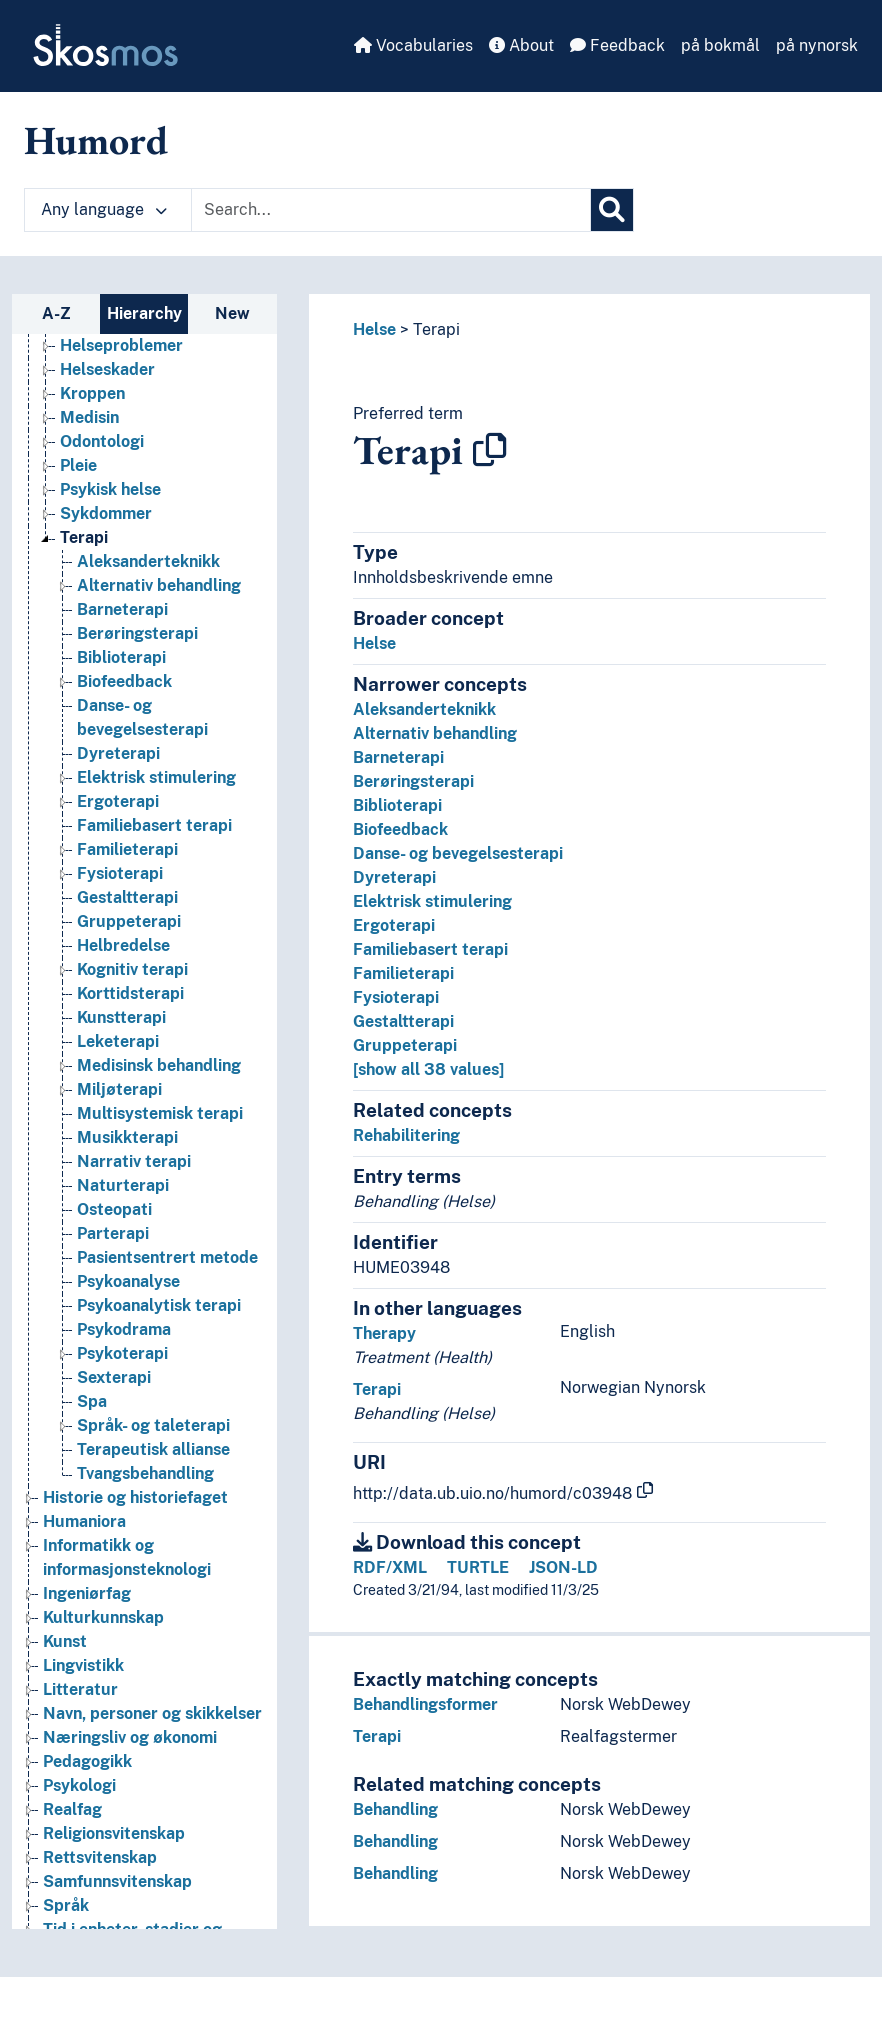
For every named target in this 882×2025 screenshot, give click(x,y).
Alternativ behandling (435, 733)
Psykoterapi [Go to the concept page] (122, 1353)
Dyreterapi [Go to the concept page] (118, 753)
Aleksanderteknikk (424, 709)
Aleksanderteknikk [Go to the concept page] (148, 561)
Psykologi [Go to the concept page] (79, 1785)
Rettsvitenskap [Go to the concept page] (100, 1857)
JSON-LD (563, 1567)
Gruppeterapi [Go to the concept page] (129, 921)
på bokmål (720, 45)
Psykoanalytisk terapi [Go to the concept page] (159, 1305)
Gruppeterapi (405, 1045)
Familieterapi (403, 973)
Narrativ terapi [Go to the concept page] (134, 1161)
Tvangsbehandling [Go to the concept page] (145, 1473)
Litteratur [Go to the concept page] (80, 1689)
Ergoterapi (394, 925)
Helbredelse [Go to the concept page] (123, 945)
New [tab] (232, 313)
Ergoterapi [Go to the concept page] (118, 801)
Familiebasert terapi (430, 949)
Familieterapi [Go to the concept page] (127, 849)
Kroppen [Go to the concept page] (92, 393)
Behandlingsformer (425, 1704)
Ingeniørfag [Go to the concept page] (87, 1593)
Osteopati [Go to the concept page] (114, 1209)
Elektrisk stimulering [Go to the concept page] (156, 777)
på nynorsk (817, 45)
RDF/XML (390, 1567)
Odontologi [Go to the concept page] (102, 441)
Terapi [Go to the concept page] (84, 537)
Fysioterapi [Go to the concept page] (120, 873)
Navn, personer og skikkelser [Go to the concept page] (152, 1713)
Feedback (617, 45)
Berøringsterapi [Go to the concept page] (137, 633)
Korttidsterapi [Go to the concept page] (130, 993)
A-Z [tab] (56, 313)
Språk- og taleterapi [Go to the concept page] (153, 1425)
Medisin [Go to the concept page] (89, 417)
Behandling (395, 1809)
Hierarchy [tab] (144, 313)
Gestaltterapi (403, 1021)
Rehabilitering (406, 1135)
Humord (96, 140)
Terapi (436, 329)
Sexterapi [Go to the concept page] (114, 1377)
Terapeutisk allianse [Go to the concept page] (153, 1449)
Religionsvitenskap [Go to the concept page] (114, 1833)
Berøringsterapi (413, 781)
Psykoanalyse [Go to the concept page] (128, 1281)
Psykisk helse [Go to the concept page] (110, 489)
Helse (374, 329)
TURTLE (478, 1567)
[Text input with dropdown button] (391, 210)
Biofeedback (400, 829)
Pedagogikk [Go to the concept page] (87, 1761)
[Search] (612, 210)
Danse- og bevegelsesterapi (458, 853)
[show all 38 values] (428, 1069)
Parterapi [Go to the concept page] (113, 1233)
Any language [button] (104, 209)
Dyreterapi (394, 877)
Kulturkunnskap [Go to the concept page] (103, 1617)
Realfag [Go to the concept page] (72, 1809)
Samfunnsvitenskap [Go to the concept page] (117, 1881)
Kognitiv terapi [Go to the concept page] (132, 969)
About (521, 45)
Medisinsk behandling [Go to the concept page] (159, 1065)
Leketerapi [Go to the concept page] (118, 1041)
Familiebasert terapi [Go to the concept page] (154, 825)
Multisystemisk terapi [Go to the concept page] (160, 1113)
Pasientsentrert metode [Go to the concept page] (167, 1257)
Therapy (384, 1333)
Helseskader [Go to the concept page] (107, 369)
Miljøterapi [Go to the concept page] (119, 1089)
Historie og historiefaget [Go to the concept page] (135, 1497)
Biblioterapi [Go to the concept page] (121, 657)
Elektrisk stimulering (432, 901)
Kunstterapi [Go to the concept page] (121, 1017)
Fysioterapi (396, 997)
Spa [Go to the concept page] (92, 1401)
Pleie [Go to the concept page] (78, 465)
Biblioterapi (397, 805)
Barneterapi (398, 757)
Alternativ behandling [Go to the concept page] (159, 585)
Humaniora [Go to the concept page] (84, 1521)
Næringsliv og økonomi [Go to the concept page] (130, 1737)
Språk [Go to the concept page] (66, 1905)
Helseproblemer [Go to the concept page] (121, 345)
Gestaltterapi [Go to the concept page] (127, 897)
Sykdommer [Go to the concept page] (106, 513)
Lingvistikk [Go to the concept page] (83, 1665)
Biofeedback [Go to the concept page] (124, 681)
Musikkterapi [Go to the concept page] (127, 1137)
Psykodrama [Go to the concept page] (124, 1329)
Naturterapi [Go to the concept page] (123, 1185)
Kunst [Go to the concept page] (65, 1641)
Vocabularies (413, 45)
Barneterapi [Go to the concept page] (122, 609)
